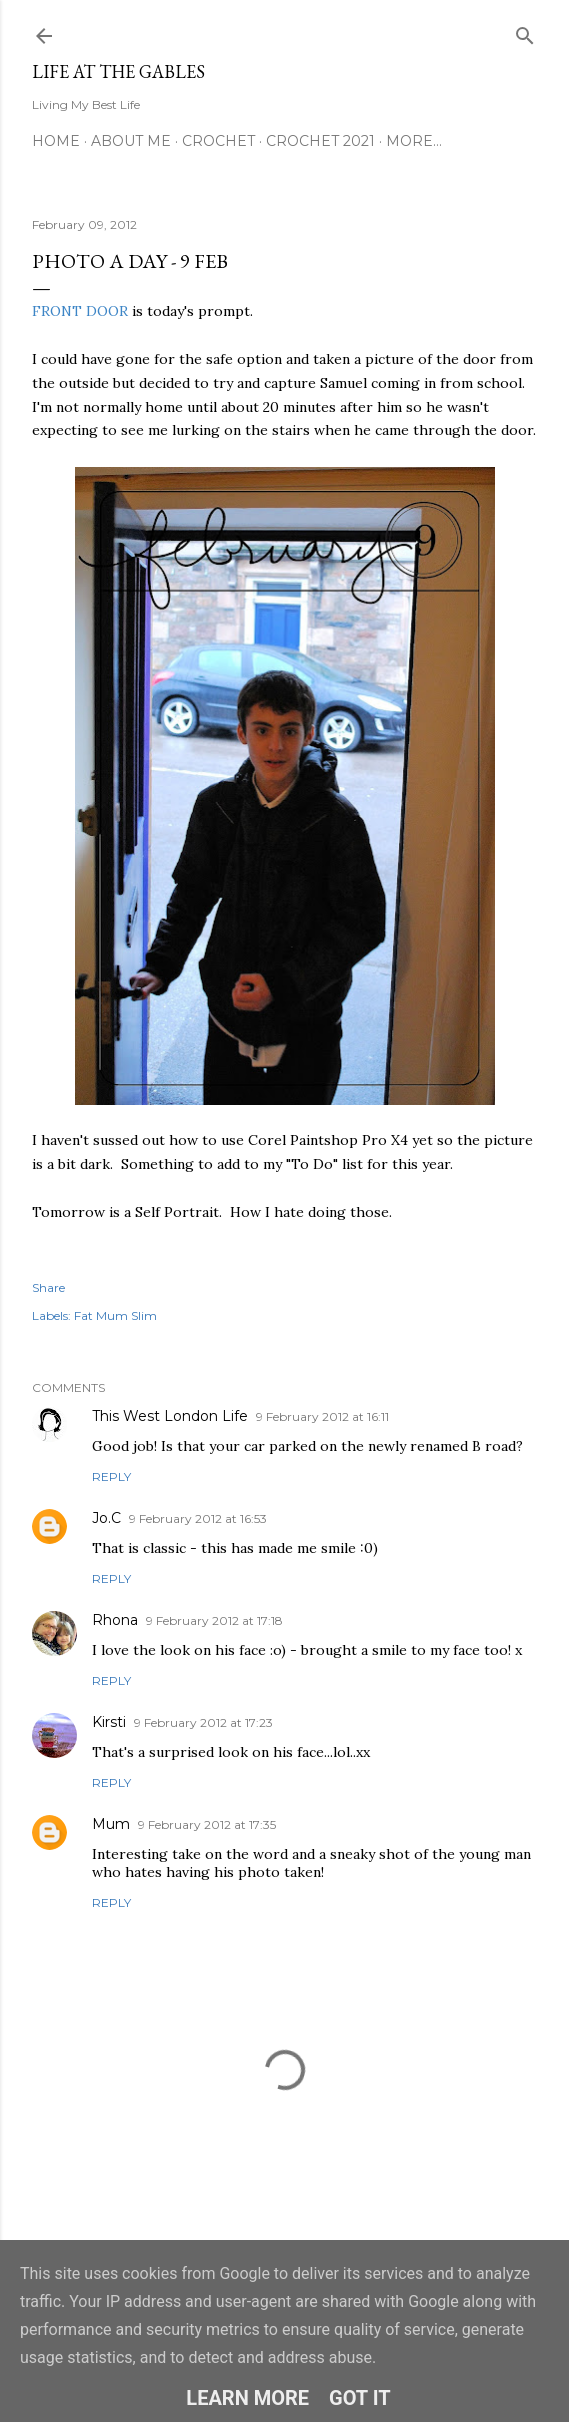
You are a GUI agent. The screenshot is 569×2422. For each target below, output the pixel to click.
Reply (111, 1476)
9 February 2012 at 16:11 (322, 1416)
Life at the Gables (118, 71)
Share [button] (48, 1287)
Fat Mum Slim (115, 1315)
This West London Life (170, 1416)
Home (56, 141)
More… (414, 141)
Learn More (247, 2398)
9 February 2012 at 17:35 (207, 1824)
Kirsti (109, 1722)
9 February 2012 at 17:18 (214, 1620)
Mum (111, 1824)
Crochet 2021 (320, 141)
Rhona (115, 1620)
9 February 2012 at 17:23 (203, 1722)
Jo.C (106, 1518)
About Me (131, 141)
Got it (360, 2398)
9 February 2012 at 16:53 (198, 1518)
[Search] (525, 31)
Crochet (218, 141)
